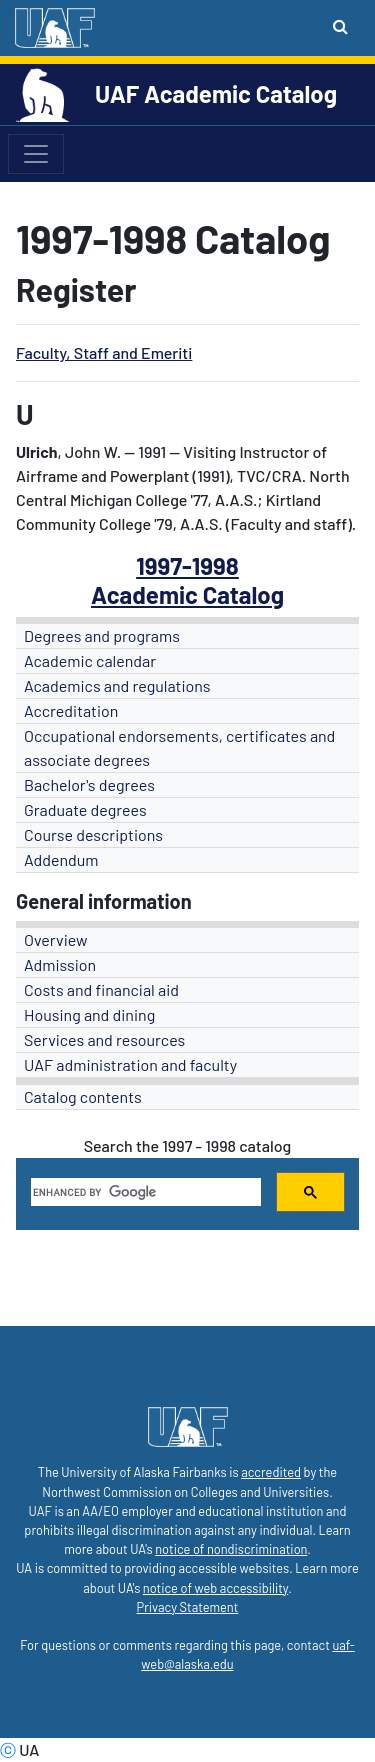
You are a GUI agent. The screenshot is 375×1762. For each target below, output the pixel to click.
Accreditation (71, 710)
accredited (271, 1472)
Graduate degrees (85, 809)
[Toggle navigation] (36, 154)
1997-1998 (187, 565)
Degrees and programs (102, 635)
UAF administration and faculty (130, 1064)
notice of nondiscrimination (231, 1549)
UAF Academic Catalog (216, 93)
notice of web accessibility (215, 1588)
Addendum (61, 859)
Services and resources (104, 1039)
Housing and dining (89, 1014)
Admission (60, 964)
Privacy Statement (188, 1607)
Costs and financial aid (101, 989)
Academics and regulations (117, 685)
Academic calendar (90, 660)
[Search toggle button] (340, 26)
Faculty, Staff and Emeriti (104, 352)
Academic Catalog (187, 594)
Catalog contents (83, 1096)
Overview (56, 939)
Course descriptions (93, 834)
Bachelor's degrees (89, 784)
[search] (144, 1192)
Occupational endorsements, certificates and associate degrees (179, 747)
